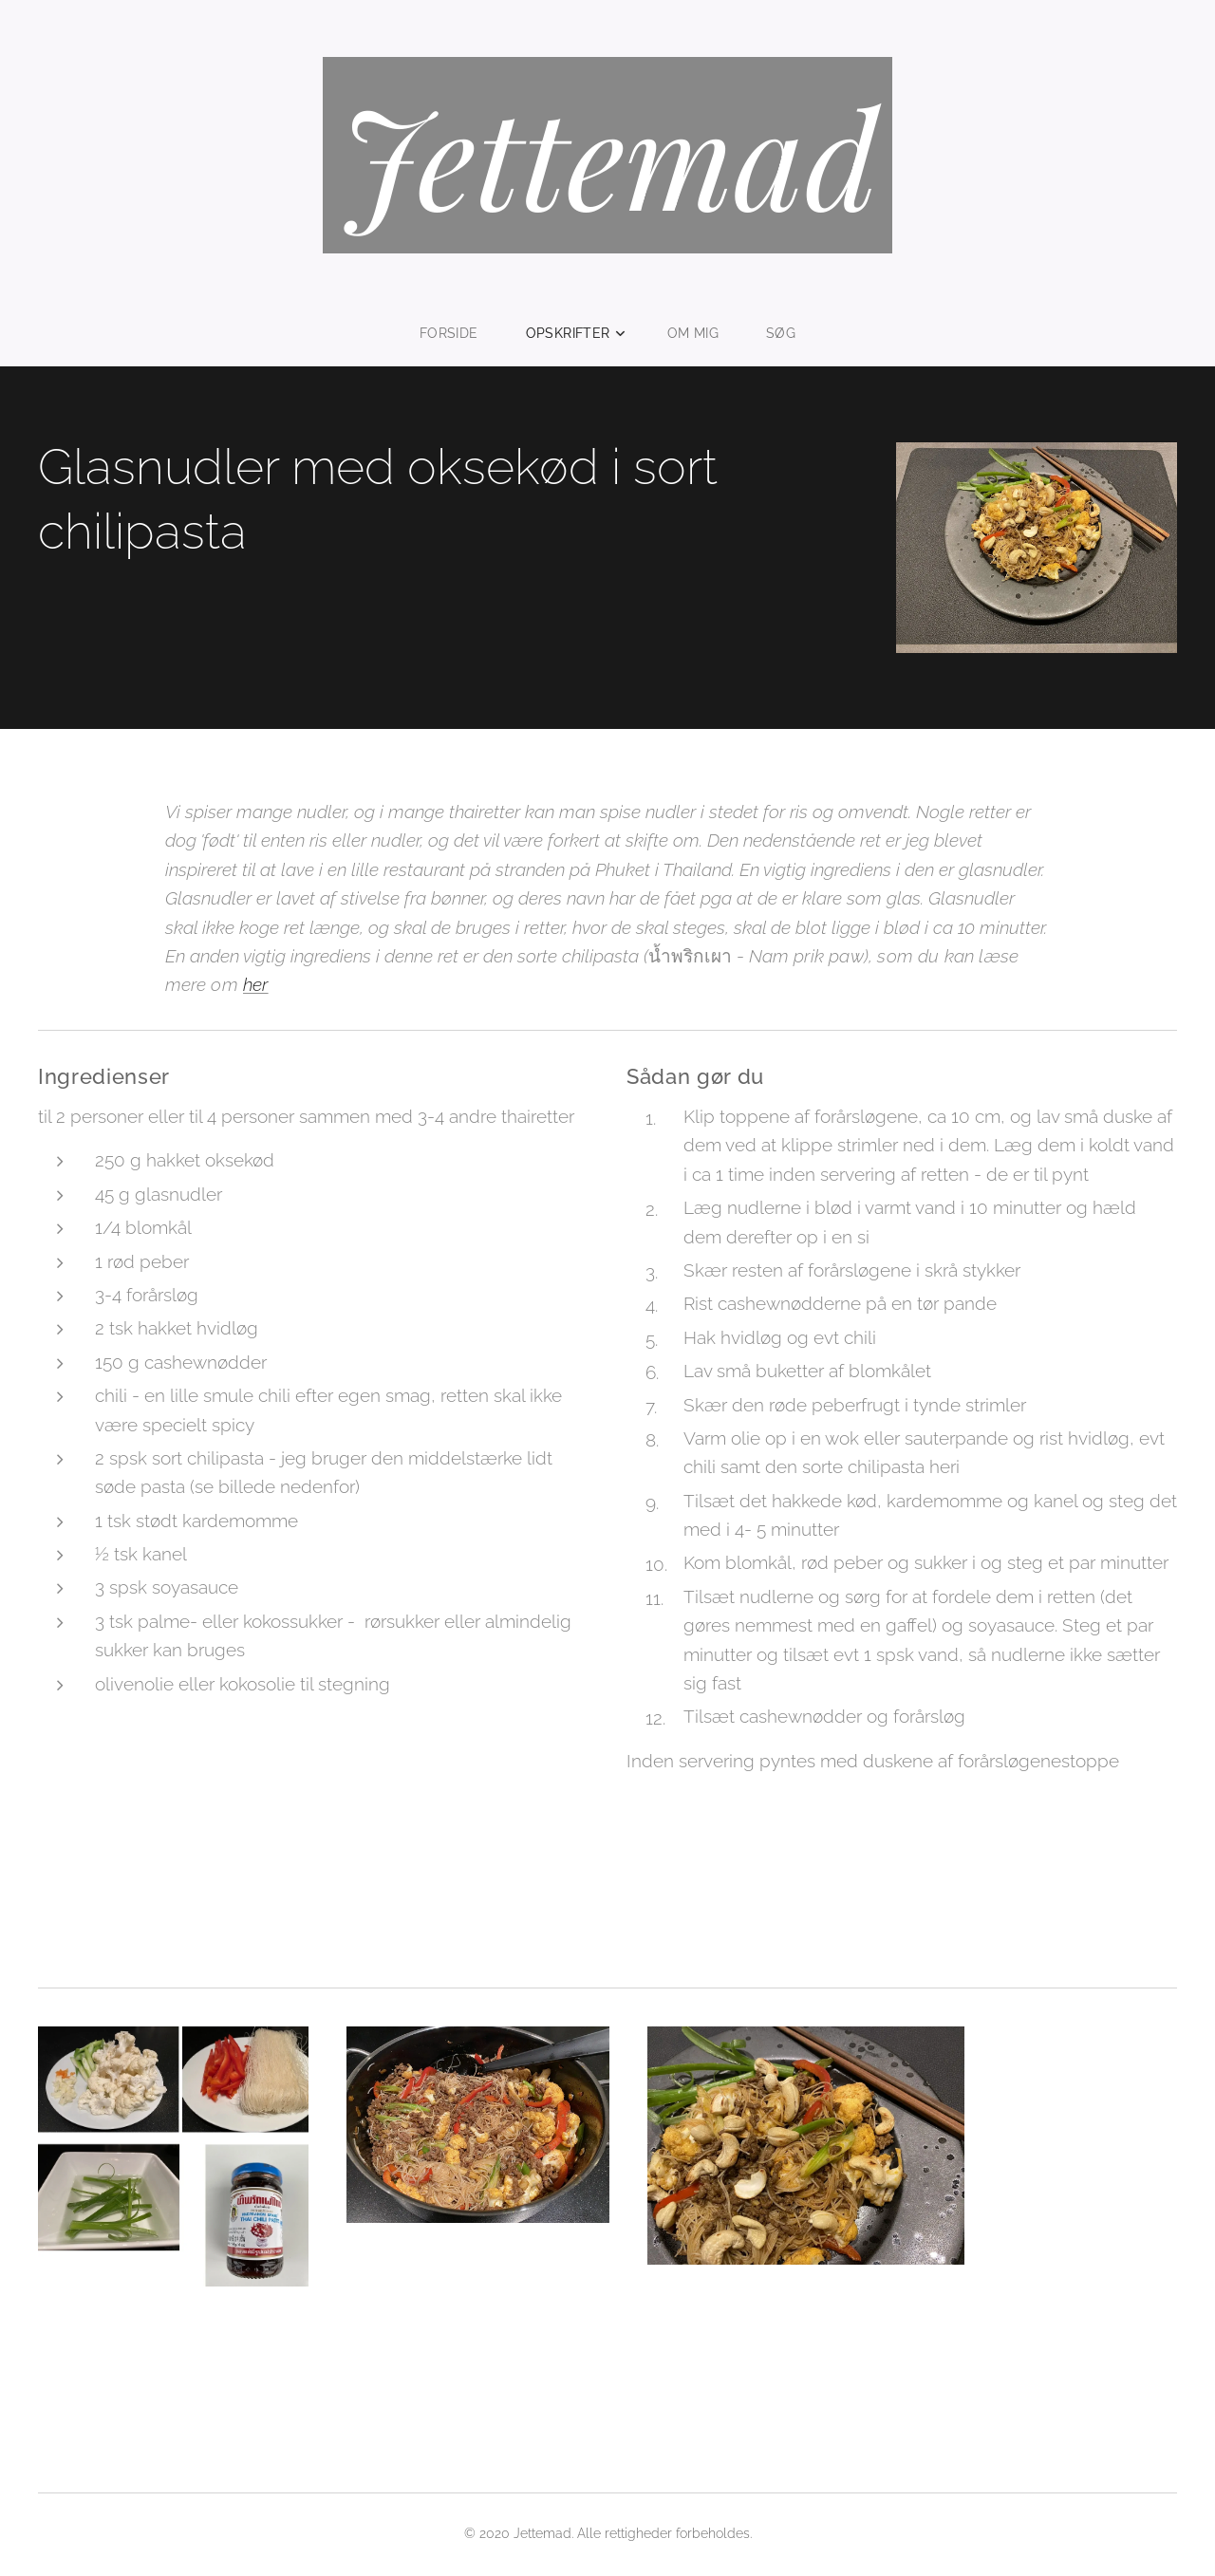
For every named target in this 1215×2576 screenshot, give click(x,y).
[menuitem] (458, 333)
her (256, 985)
